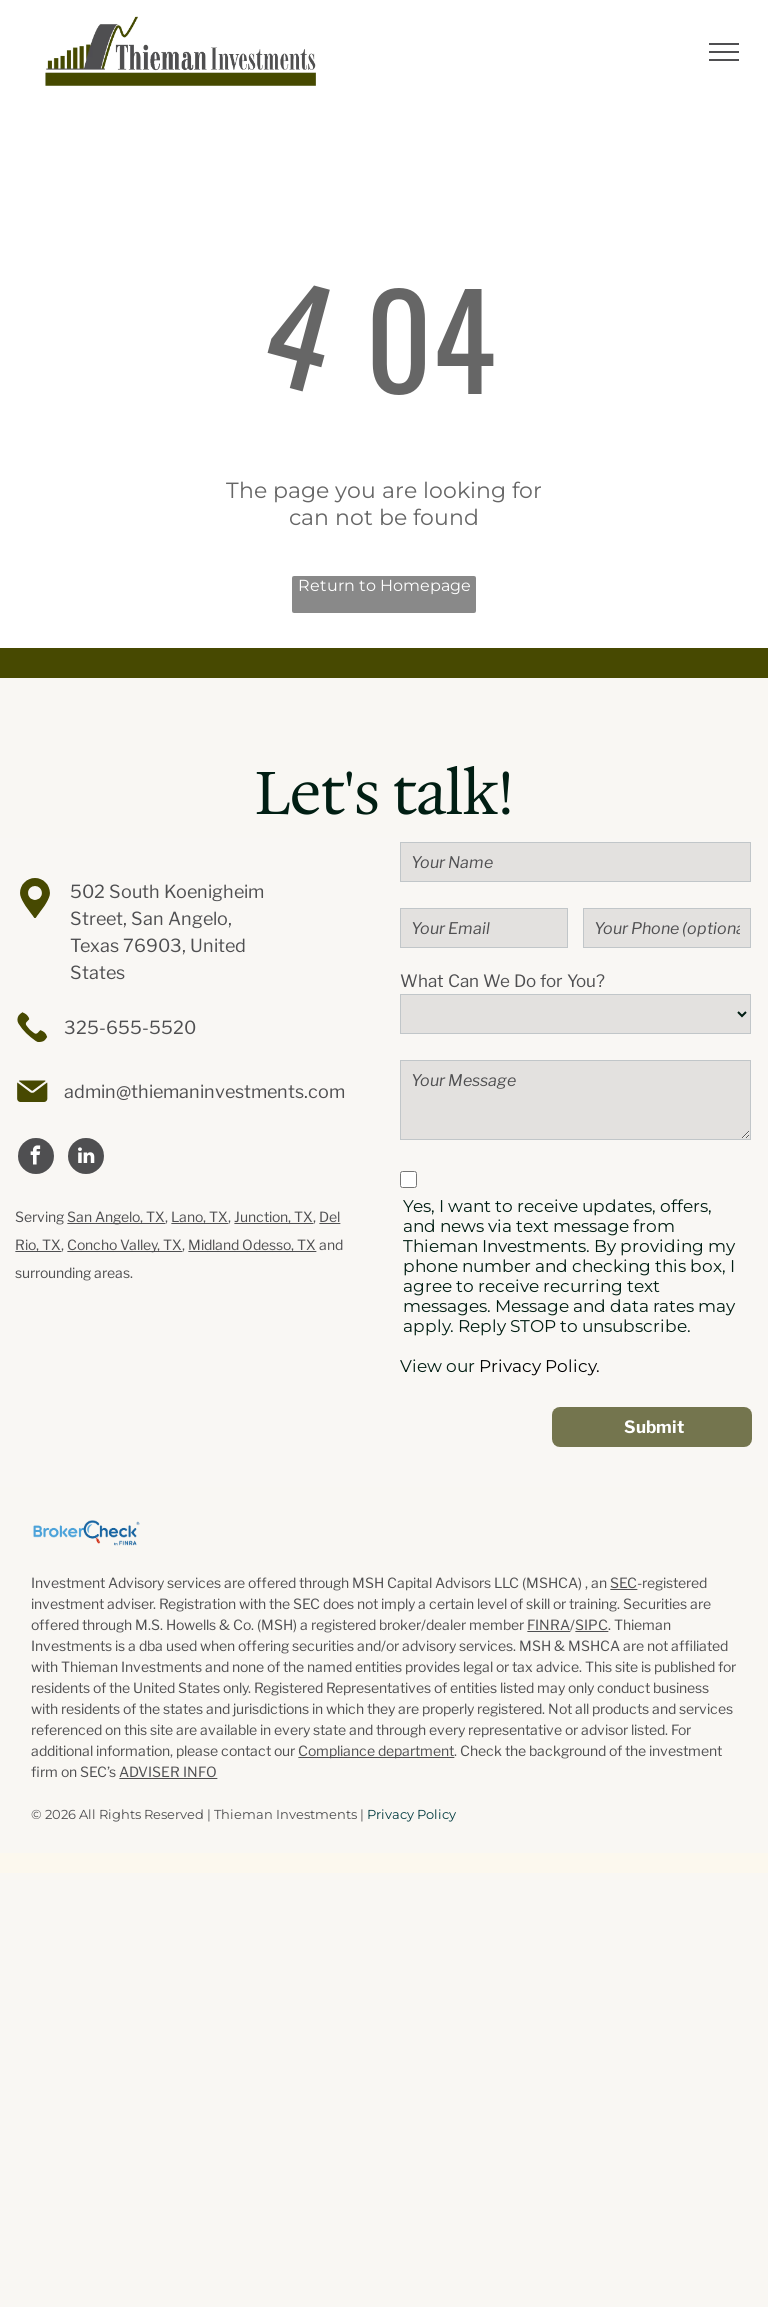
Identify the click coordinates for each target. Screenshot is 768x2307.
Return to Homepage (384, 585)
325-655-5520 (130, 1027)
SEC (623, 1582)
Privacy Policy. (539, 1366)
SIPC (591, 1624)
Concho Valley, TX (124, 1244)
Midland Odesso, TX (252, 1244)
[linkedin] (86, 1158)
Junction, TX (273, 1216)
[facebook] (36, 1158)
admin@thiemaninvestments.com (204, 1091)
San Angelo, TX (116, 1216)
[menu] (724, 52)
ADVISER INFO (168, 1771)
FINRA (548, 1624)
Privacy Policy (411, 1814)
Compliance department (376, 1750)
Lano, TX (199, 1216)
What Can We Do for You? (502, 981)
